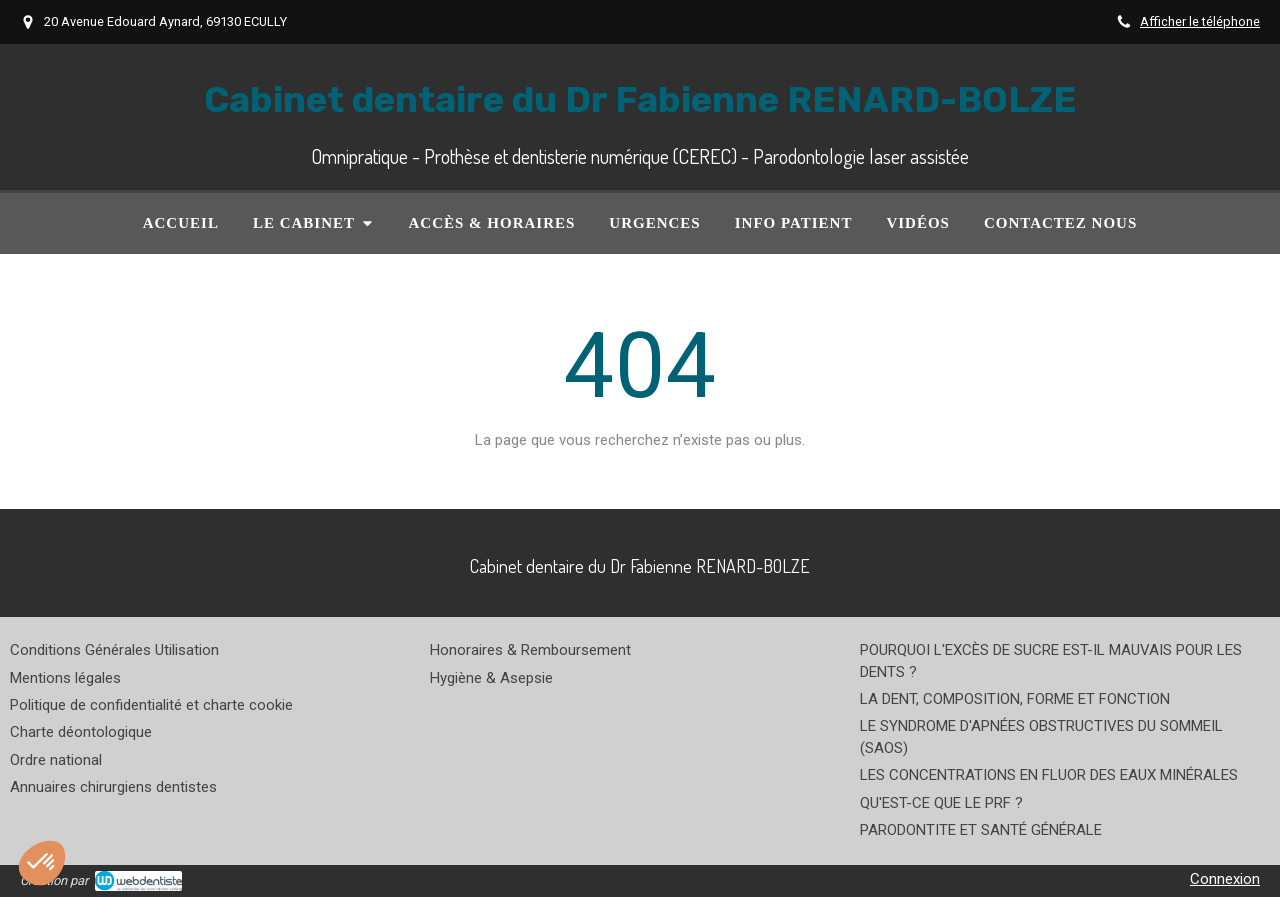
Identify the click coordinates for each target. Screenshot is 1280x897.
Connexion (1225, 879)
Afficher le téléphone (1200, 21)
